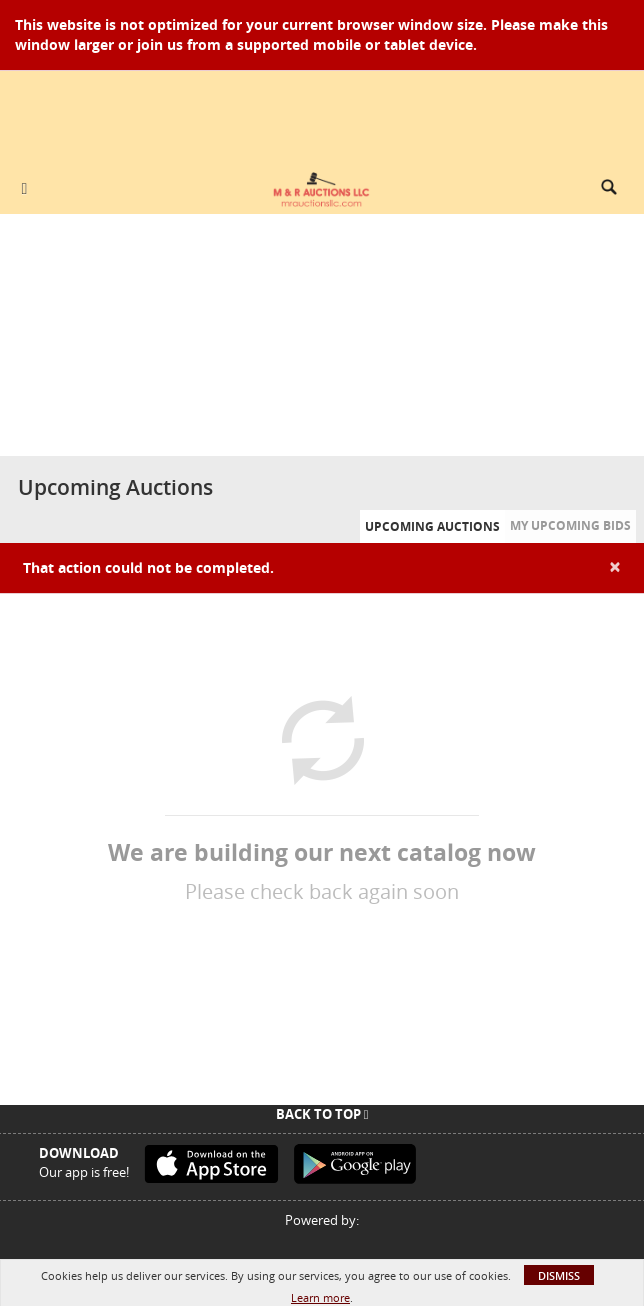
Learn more (320, 1297)
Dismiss (559, 1275)
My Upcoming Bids (570, 525)
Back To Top (322, 1114)
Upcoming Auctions (432, 526)
